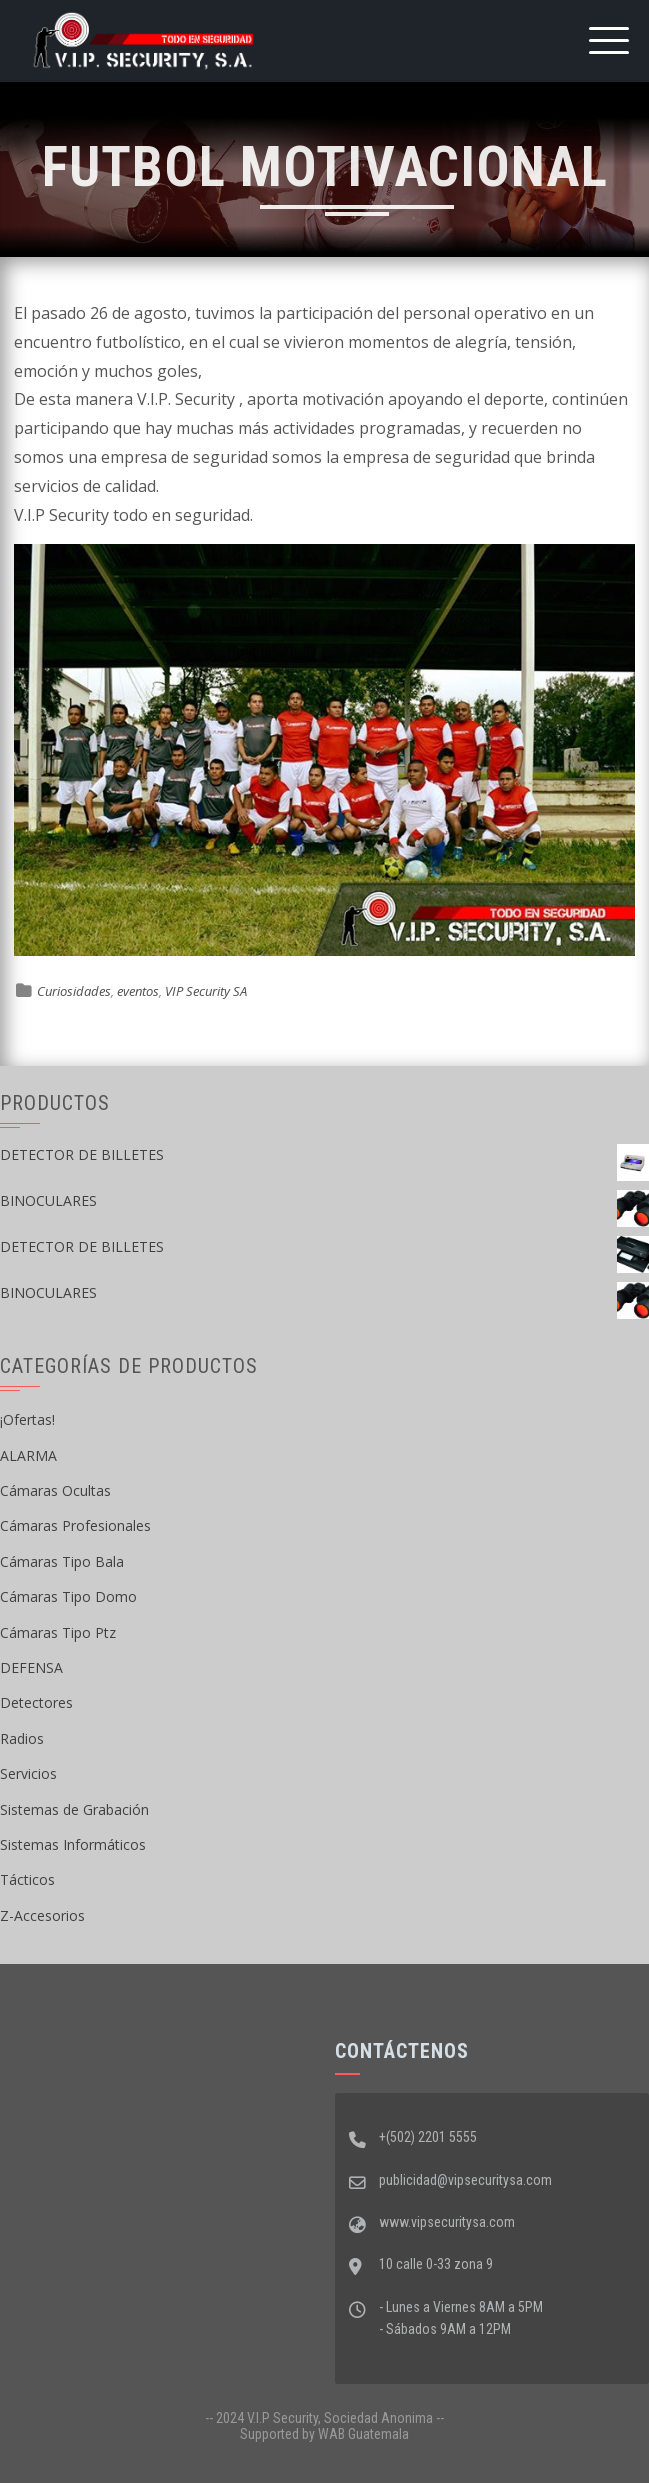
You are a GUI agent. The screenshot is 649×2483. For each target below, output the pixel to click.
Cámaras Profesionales (75, 1525)
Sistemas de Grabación (74, 1809)
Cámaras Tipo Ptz (58, 1632)
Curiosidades (74, 991)
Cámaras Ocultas (55, 1490)
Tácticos (27, 1879)
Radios (22, 1738)
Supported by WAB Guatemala (324, 2434)
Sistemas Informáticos (73, 1844)
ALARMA (28, 1455)
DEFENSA (31, 1667)
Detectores (36, 1702)
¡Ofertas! (27, 1419)
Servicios (28, 1773)
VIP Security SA (206, 991)
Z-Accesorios (42, 1915)
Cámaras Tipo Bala (62, 1561)
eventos (138, 991)
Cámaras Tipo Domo (68, 1596)
